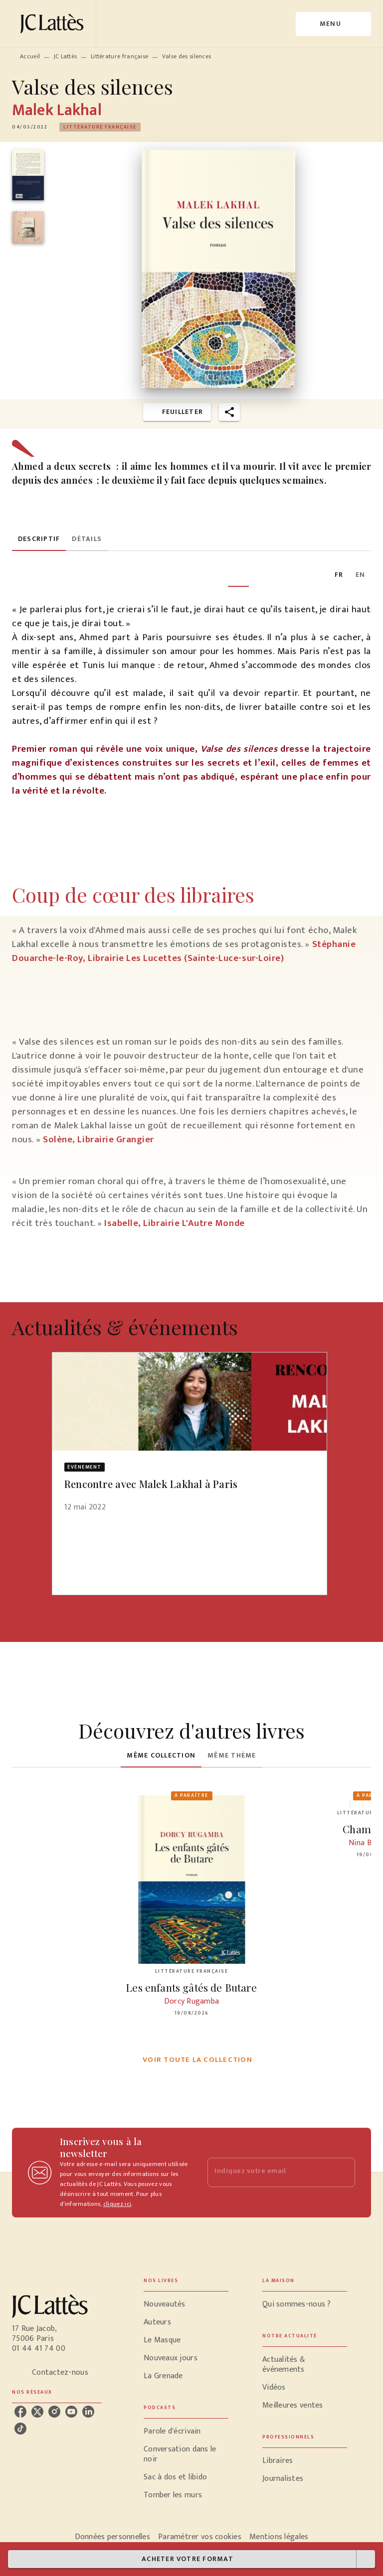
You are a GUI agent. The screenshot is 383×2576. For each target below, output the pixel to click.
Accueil (30, 56)
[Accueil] (54, 23)
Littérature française (119, 56)
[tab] (39, 539)
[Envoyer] (343, 2172)
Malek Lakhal (57, 110)
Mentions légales (278, 2537)
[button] (100, 127)
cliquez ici (117, 2204)
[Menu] (333, 24)
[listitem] (20, 2411)
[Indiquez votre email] (268, 2172)
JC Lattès (65, 56)
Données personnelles (112, 2537)
